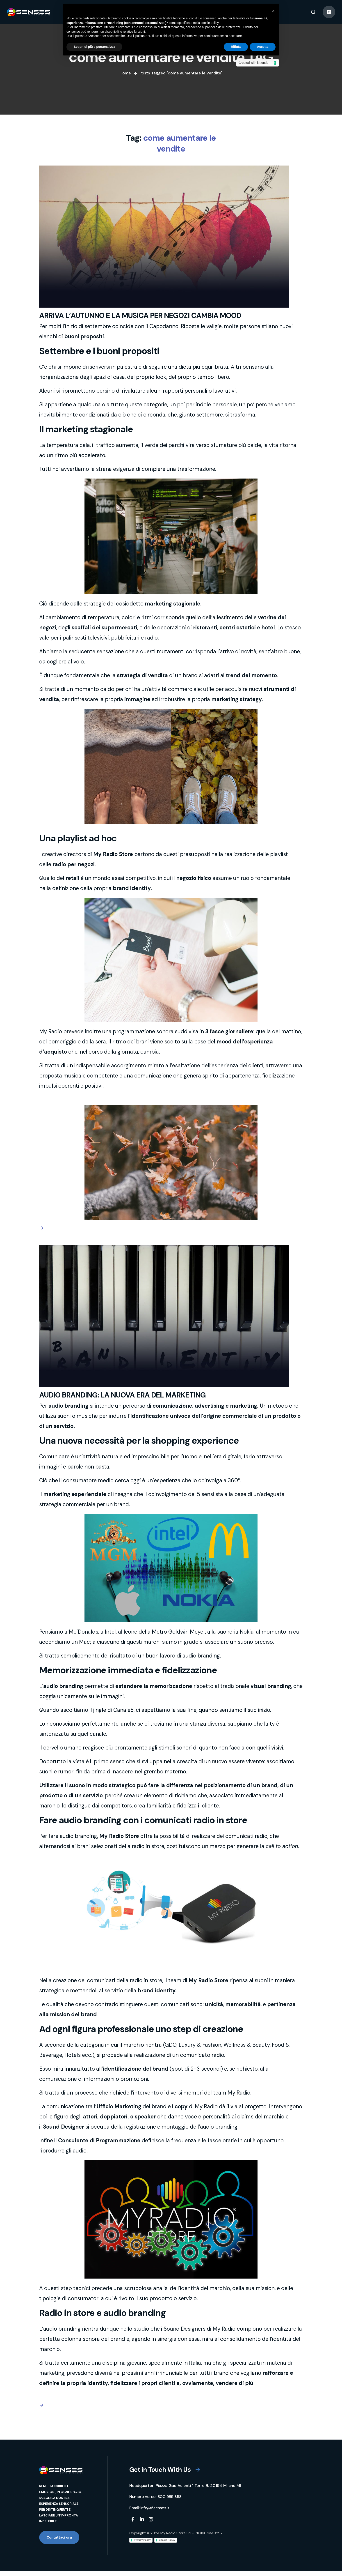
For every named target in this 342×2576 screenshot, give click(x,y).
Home (125, 73)
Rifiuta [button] (236, 46)
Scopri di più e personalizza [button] (94, 46)
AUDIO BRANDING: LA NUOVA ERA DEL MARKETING (122, 1395)
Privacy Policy (142, 2540)
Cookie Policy (167, 2540)
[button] (313, 12)
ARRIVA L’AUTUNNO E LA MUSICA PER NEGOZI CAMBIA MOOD (140, 315)
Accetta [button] (262, 46)
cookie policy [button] (210, 23)
